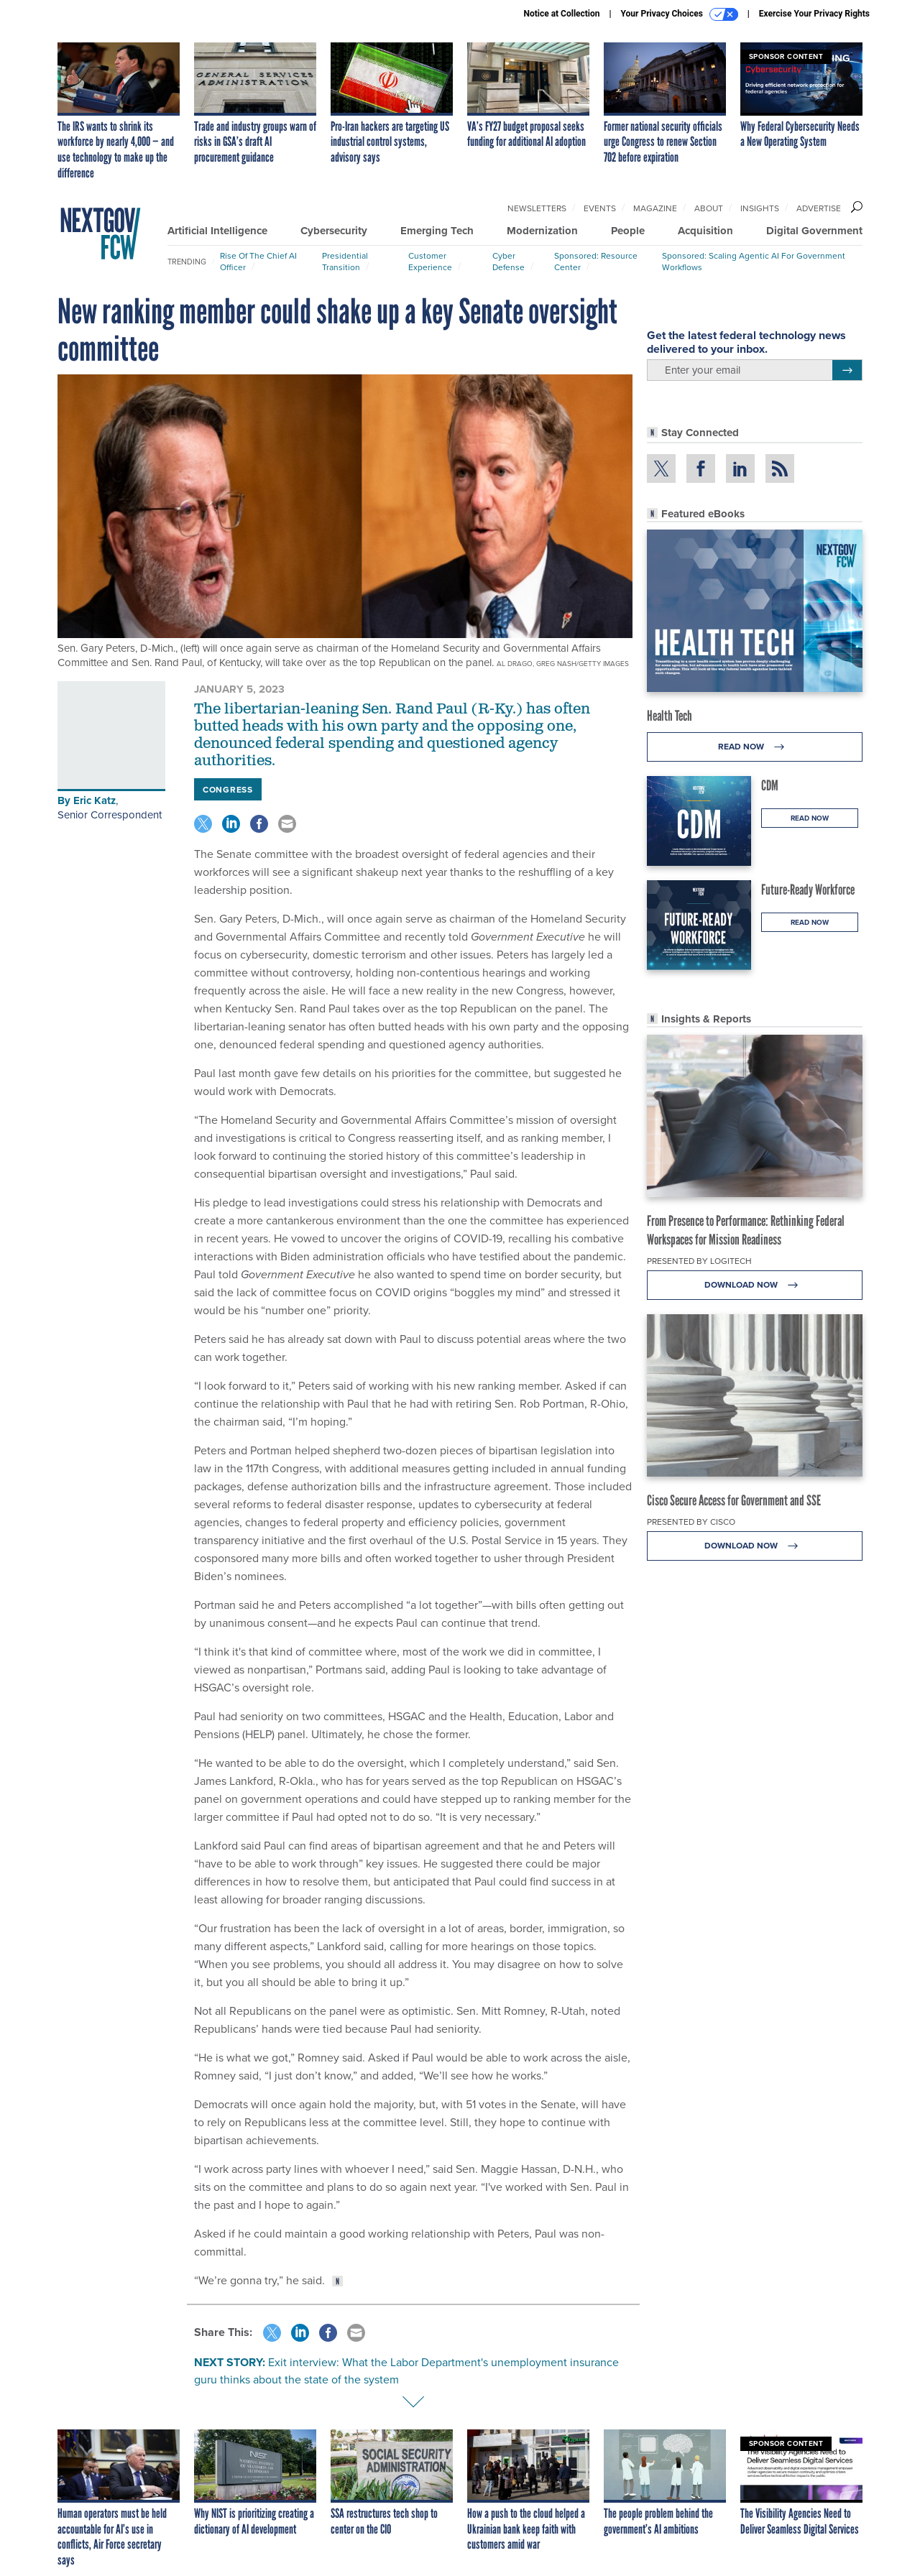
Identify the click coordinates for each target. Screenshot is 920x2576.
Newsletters (536, 208)
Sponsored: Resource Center (596, 261)
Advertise (818, 208)
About (708, 208)
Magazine (655, 208)
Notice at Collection (561, 14)
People (628, 231)
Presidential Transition (345, 261)
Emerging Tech (437, 231)
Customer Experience (430, 261)
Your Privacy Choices (679, 14)
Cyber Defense (508, 261)
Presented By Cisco (691, 1521)
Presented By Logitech (699, 1261)
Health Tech (669, 715)
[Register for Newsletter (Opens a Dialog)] (847, 370)
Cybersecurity (333, 231)
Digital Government (814, 231)
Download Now (755, 1285)
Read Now (755, 747)
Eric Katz (94, 800)
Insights (759, 208)
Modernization (542, 231)
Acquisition (705, 231)
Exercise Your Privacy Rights (814, 14)
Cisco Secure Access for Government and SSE (734, 1500)
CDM (769, 785)
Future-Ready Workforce (808, 889)
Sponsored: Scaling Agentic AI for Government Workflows (753, 261)
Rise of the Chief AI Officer (258, 261)
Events (600, 208)
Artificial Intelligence (217, 231)
